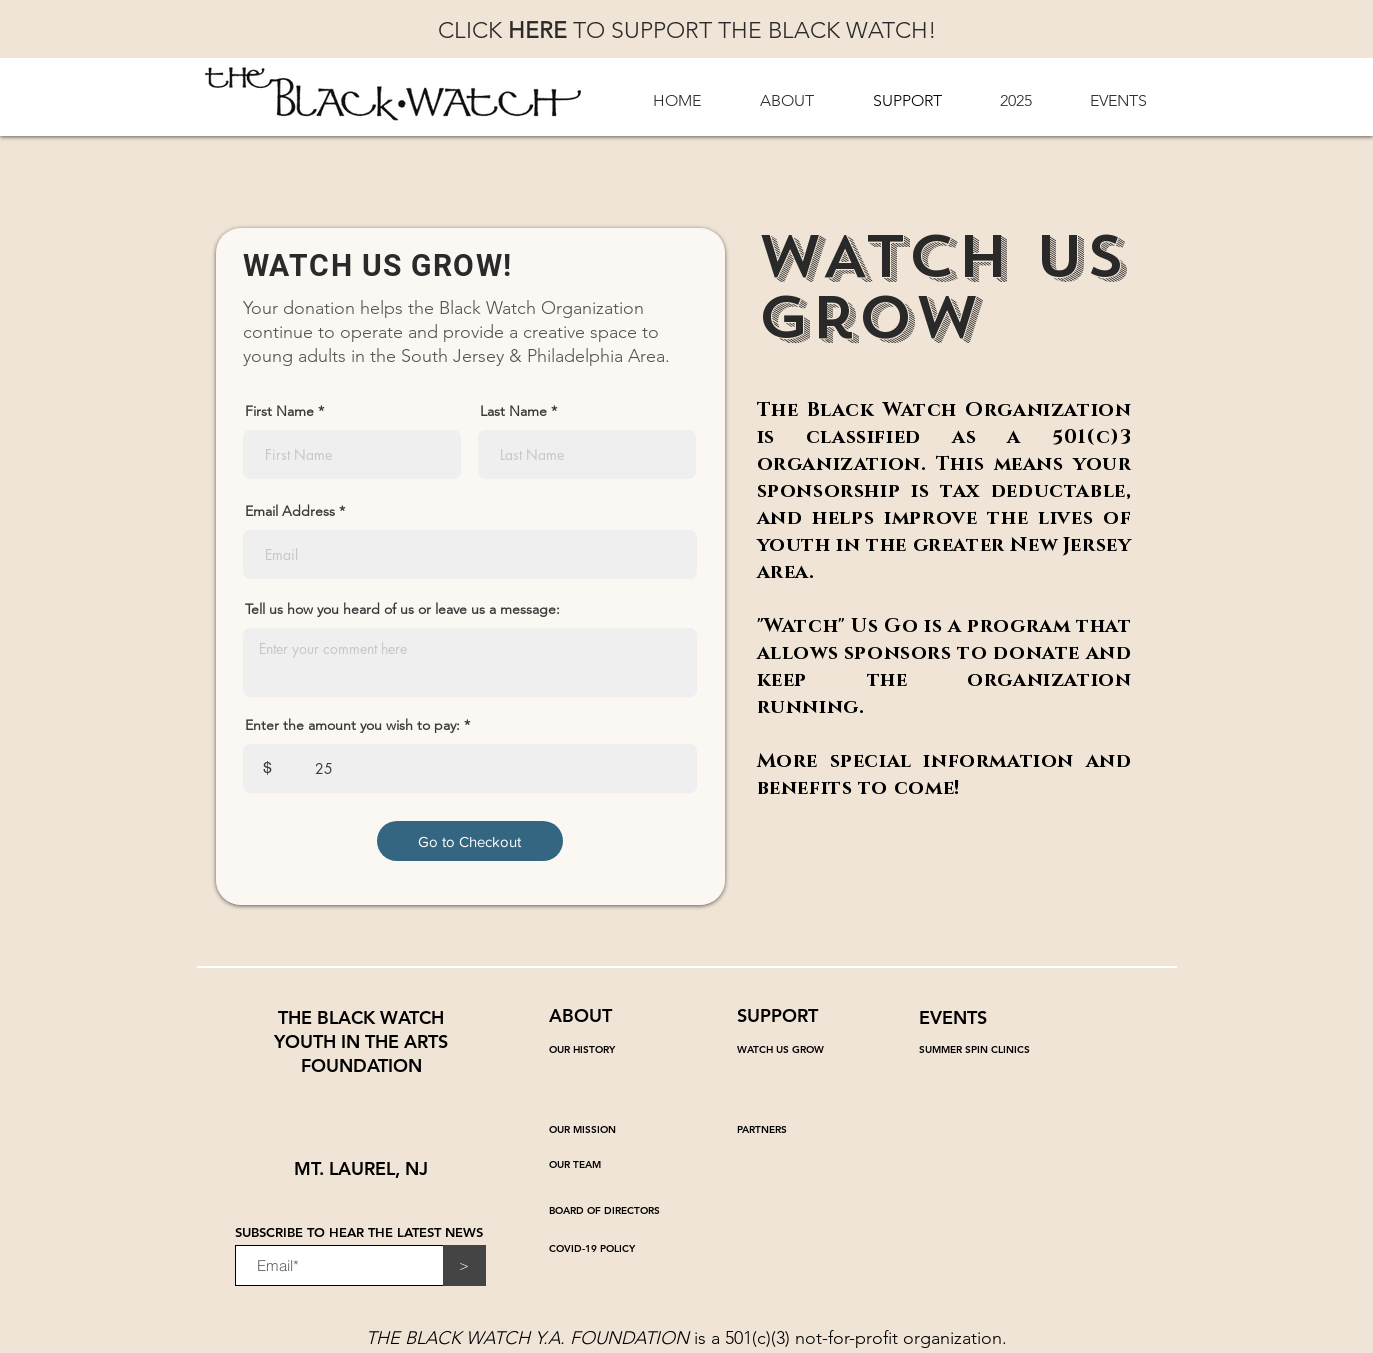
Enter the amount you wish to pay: (352, 725)
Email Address (290, 511)
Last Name (513, 411)
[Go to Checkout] (470, 841)
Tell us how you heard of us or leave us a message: (402, 609)
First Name (279, 411)
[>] (464, 1265)
